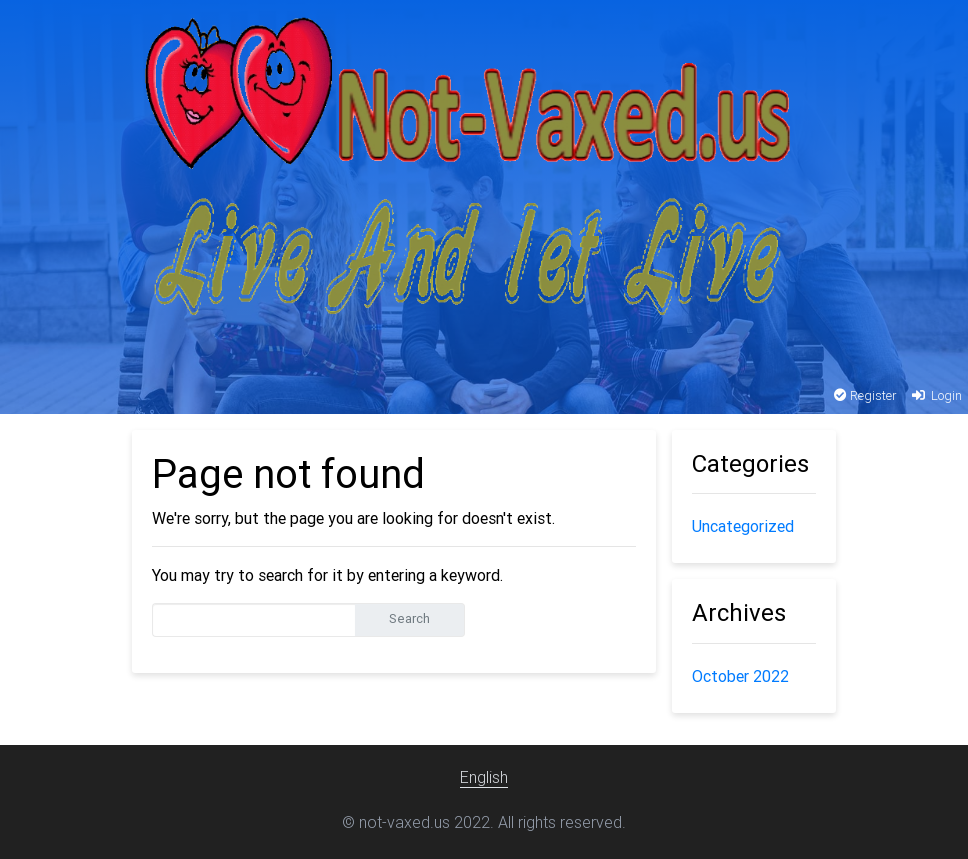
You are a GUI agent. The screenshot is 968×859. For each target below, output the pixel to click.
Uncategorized (743, 526)
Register (865, 395)
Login (935, 395)
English (484, 777)
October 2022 (740, 676)
